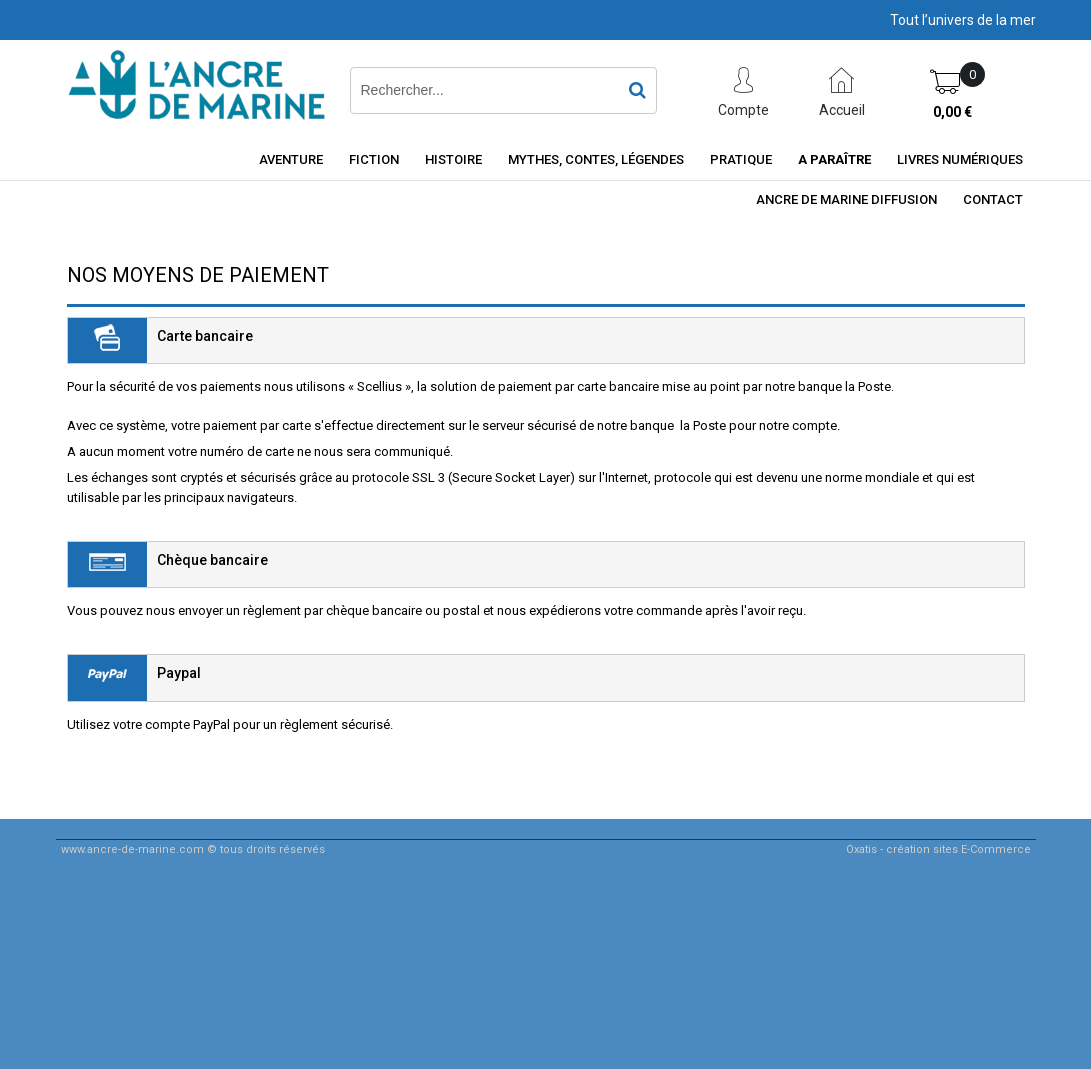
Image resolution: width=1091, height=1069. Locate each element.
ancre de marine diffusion (846, 199)
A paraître (834, 159)
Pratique (741, 159)
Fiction (374, 159)
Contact (993, 199)
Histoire (453, 159)
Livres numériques (960, 159)
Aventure (291, 159)
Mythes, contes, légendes (596, 159)
